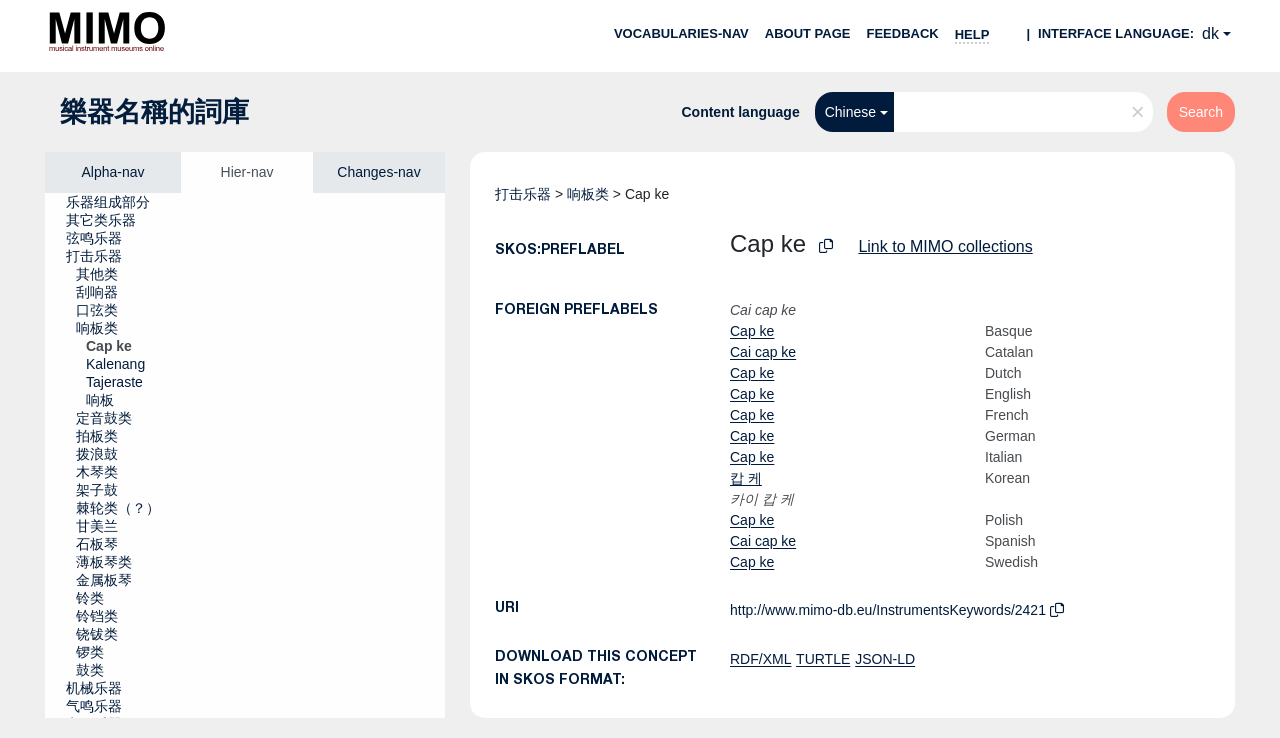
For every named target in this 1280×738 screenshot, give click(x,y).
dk (1210, 33)
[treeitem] (116, 202)
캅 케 (746, 478)
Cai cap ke (763, 352)
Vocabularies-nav (681, 33)
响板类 (588, 194)
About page (808, 33)
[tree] (245, 455)
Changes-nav (378, 172)
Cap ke (752, 331)
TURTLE (823, 659)
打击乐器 (523, 194)
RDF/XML (760, 659)
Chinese (850, 112)
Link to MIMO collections (945, 246)
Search (1201, 112)
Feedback (902, 33)
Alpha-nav (112, 172)
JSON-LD (885, 659)
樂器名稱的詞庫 (154, 112)
